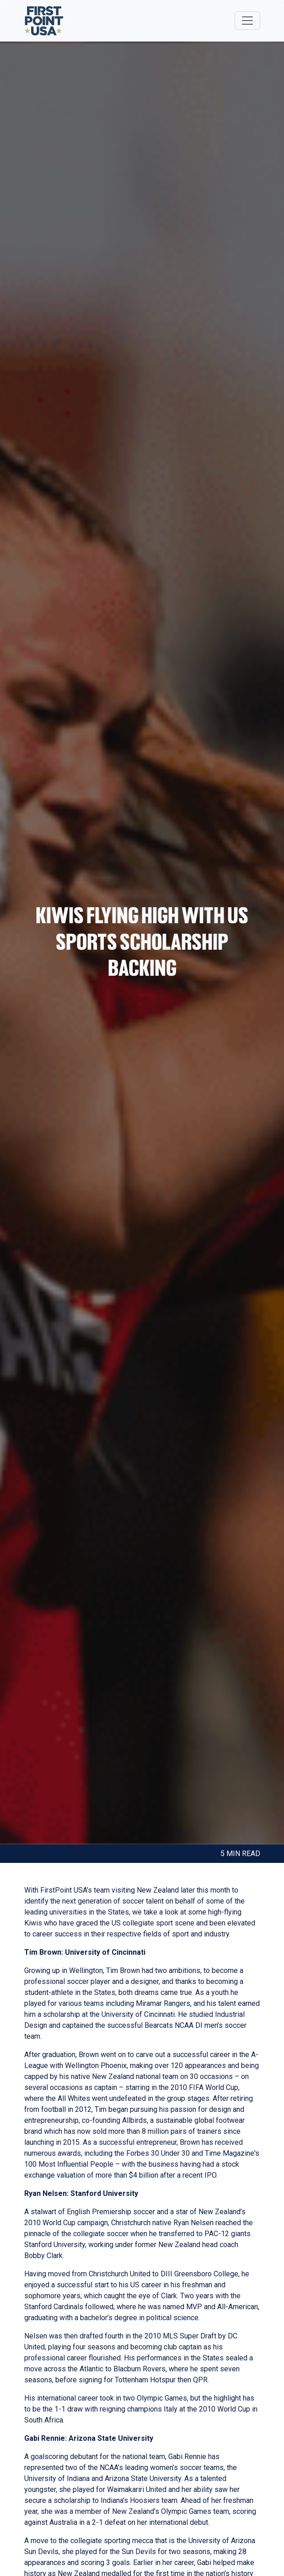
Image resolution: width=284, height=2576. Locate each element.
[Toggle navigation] (247, 20)
